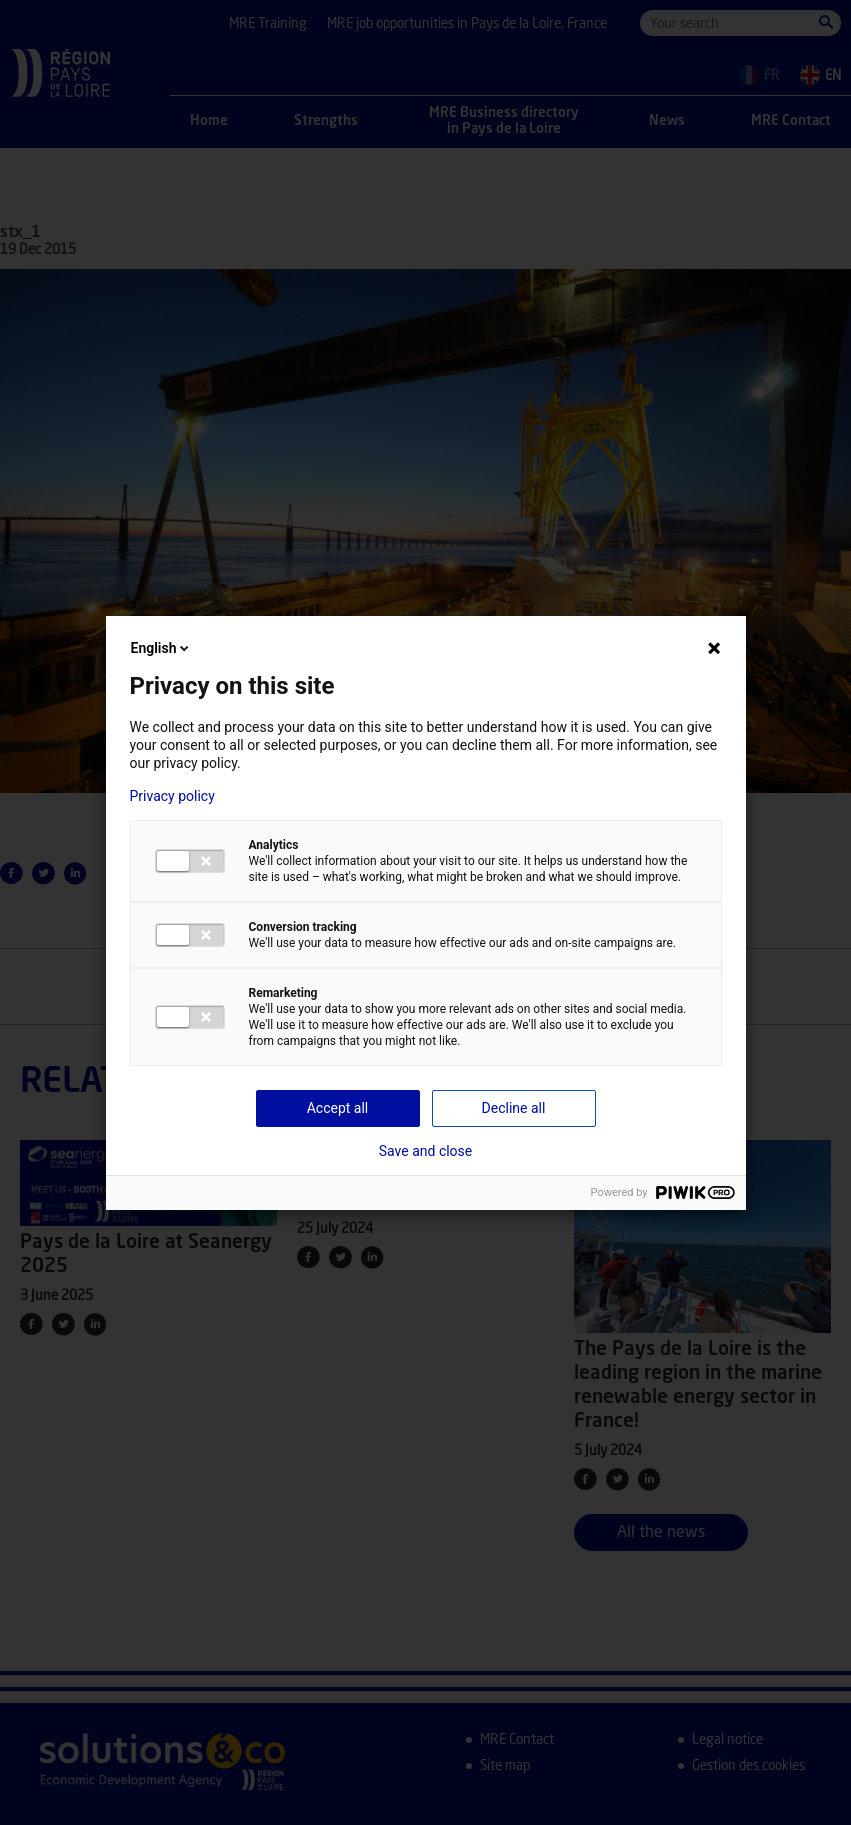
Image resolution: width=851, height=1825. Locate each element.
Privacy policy (172, 796)
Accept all (338, 1108)
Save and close (426, 1151)
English (162, 648)
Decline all (514, 1108)
